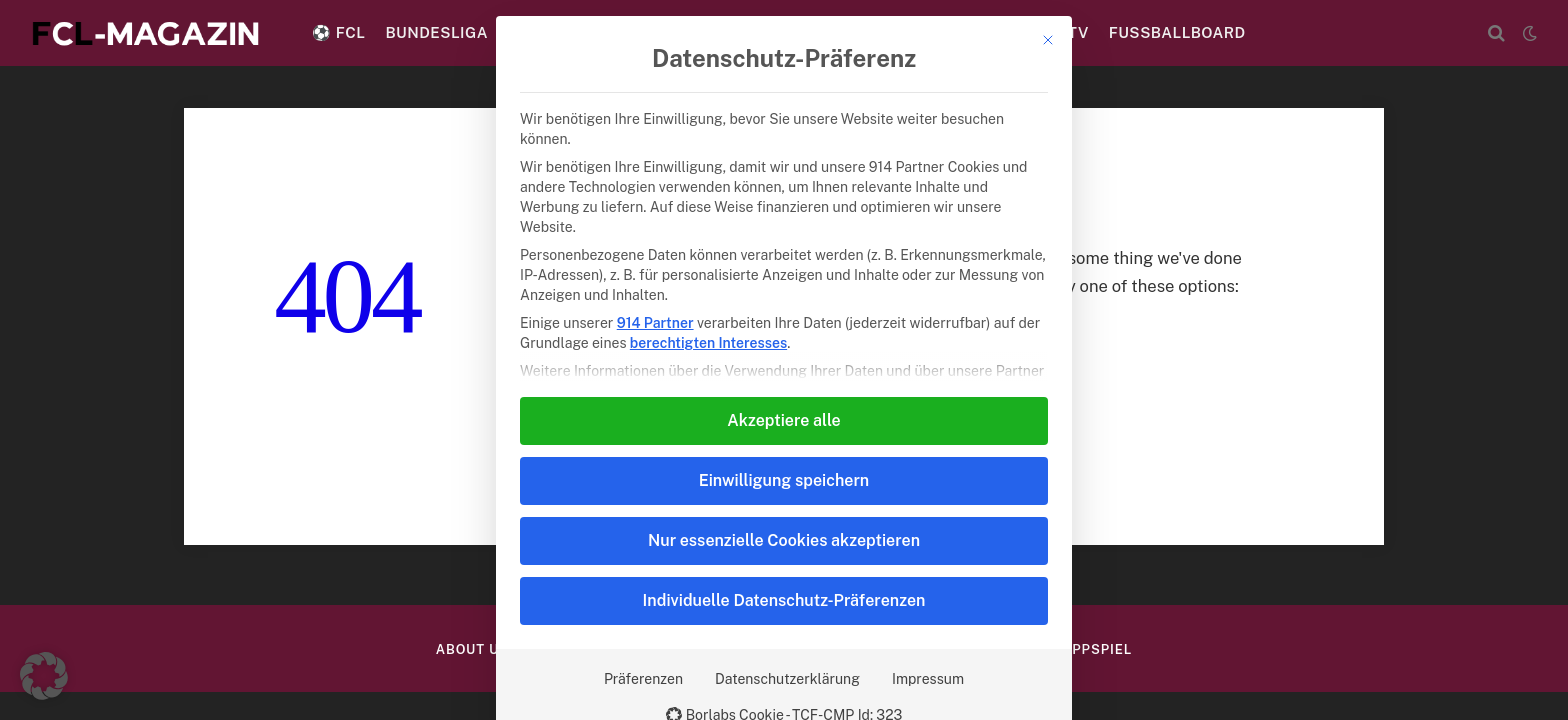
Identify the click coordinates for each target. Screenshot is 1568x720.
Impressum (928, 679)
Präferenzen (643, 679)
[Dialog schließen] (1048, 40)
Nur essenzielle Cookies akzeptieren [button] (784, 540)
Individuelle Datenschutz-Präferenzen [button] (784, 600)
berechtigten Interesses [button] (708, 343)
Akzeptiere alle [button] (783, 420)
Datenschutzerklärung (787, 679)
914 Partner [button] (655, 323)
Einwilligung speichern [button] (784, 480)
